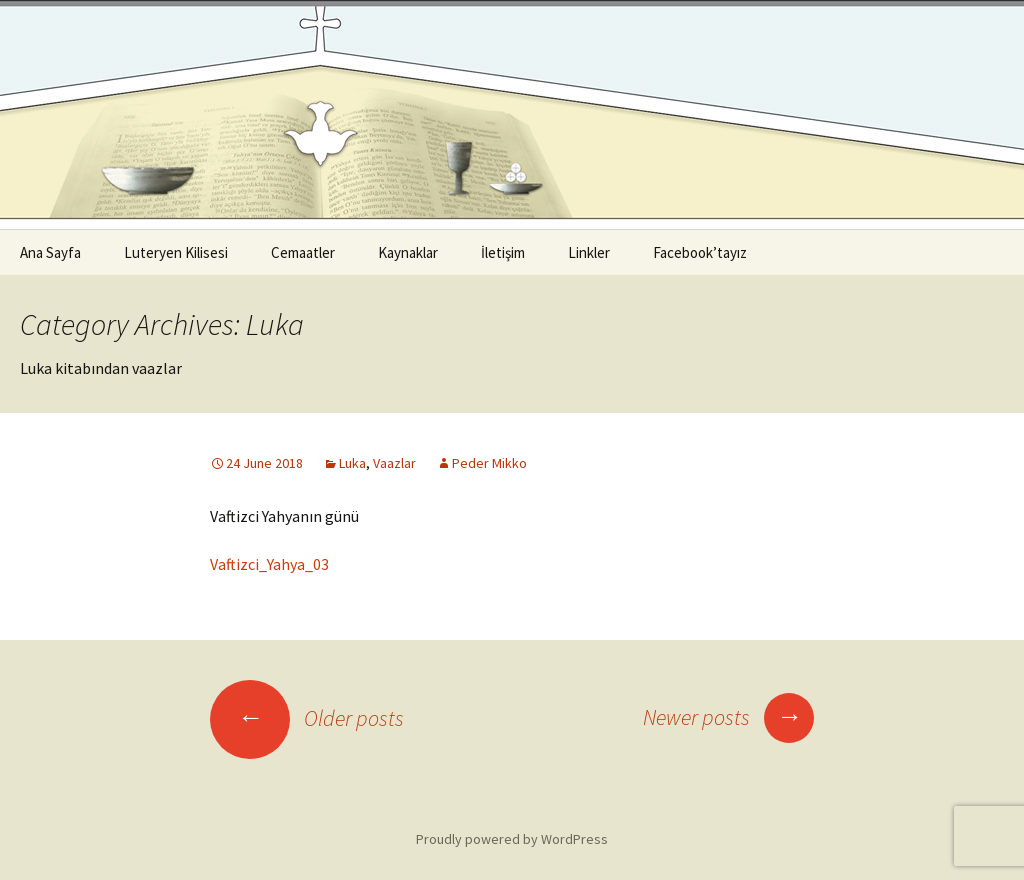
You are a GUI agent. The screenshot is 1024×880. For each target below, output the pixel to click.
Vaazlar (394, 463)
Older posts (307, 718)
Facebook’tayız (700, 252)
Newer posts (728, 717)
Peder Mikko (489, 463)
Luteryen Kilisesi (176, 252)
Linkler (589, 252)
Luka (352, 463)
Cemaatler (303, 252)
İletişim (503, 252)
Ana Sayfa (50, 252)
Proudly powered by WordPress (512, 839)
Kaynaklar (408, 252)
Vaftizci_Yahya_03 (269, 564)
